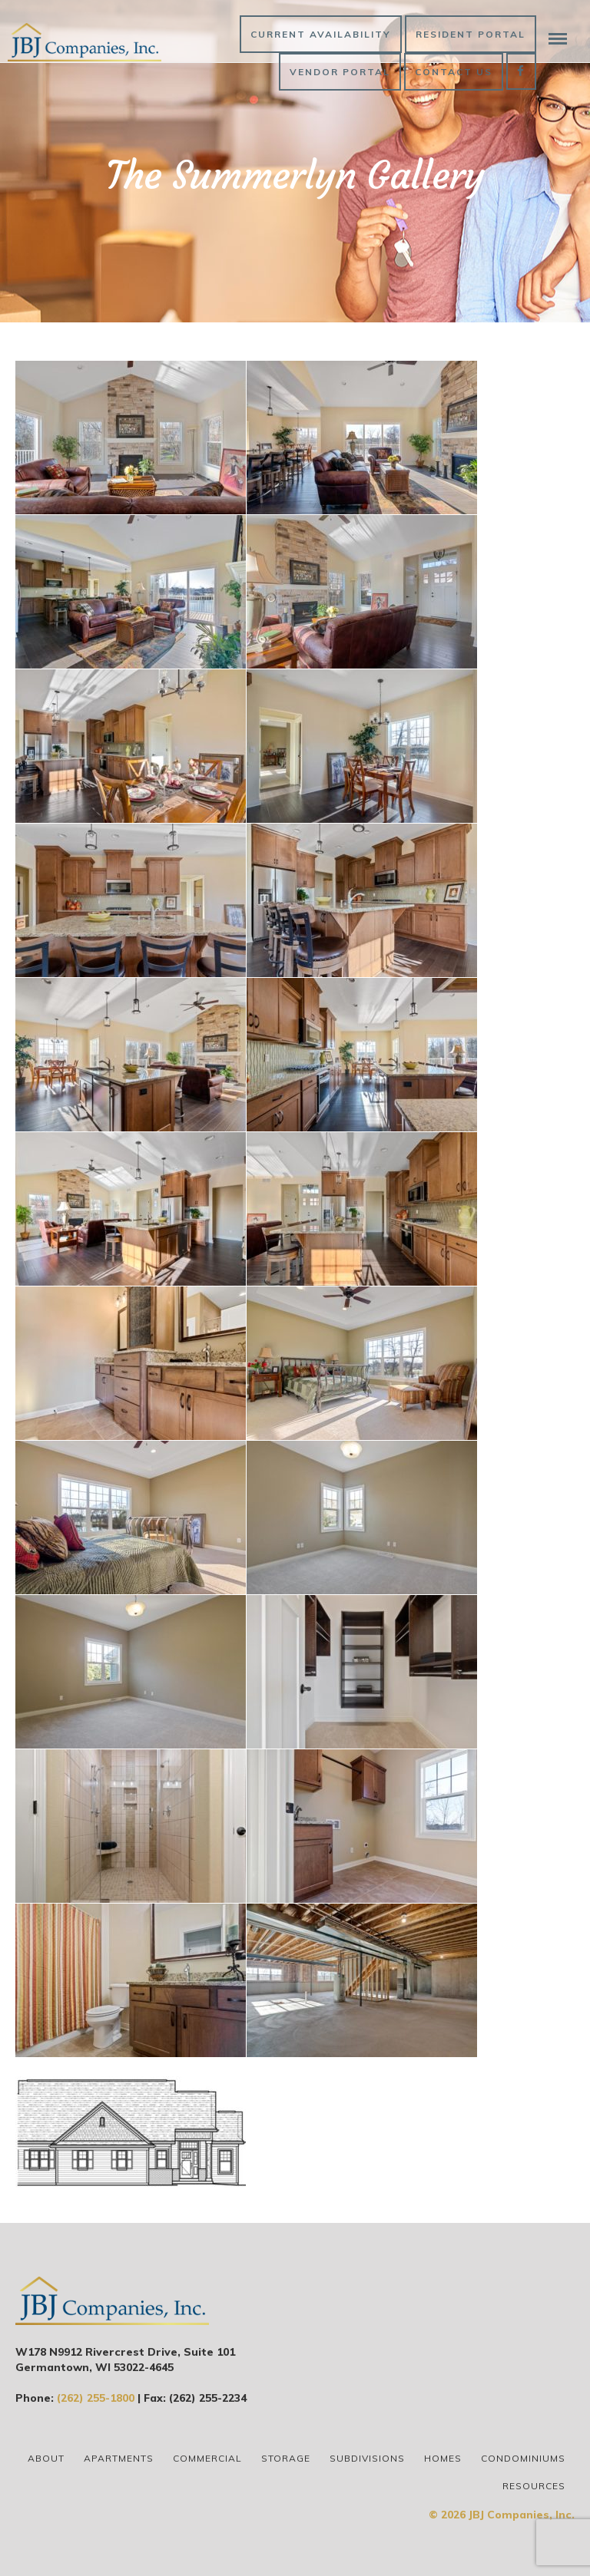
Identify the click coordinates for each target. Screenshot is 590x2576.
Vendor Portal (340, 72)
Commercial (207, 2458)
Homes (443, 2458)
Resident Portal (470, 34)
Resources (533, 2486)
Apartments (119, 2458)
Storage (285, 2458)
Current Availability (320, 34)
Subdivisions (367, 2458)
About (46, 2458)
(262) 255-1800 (95, 2398)
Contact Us (453, 72)
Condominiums (523, 2458)
